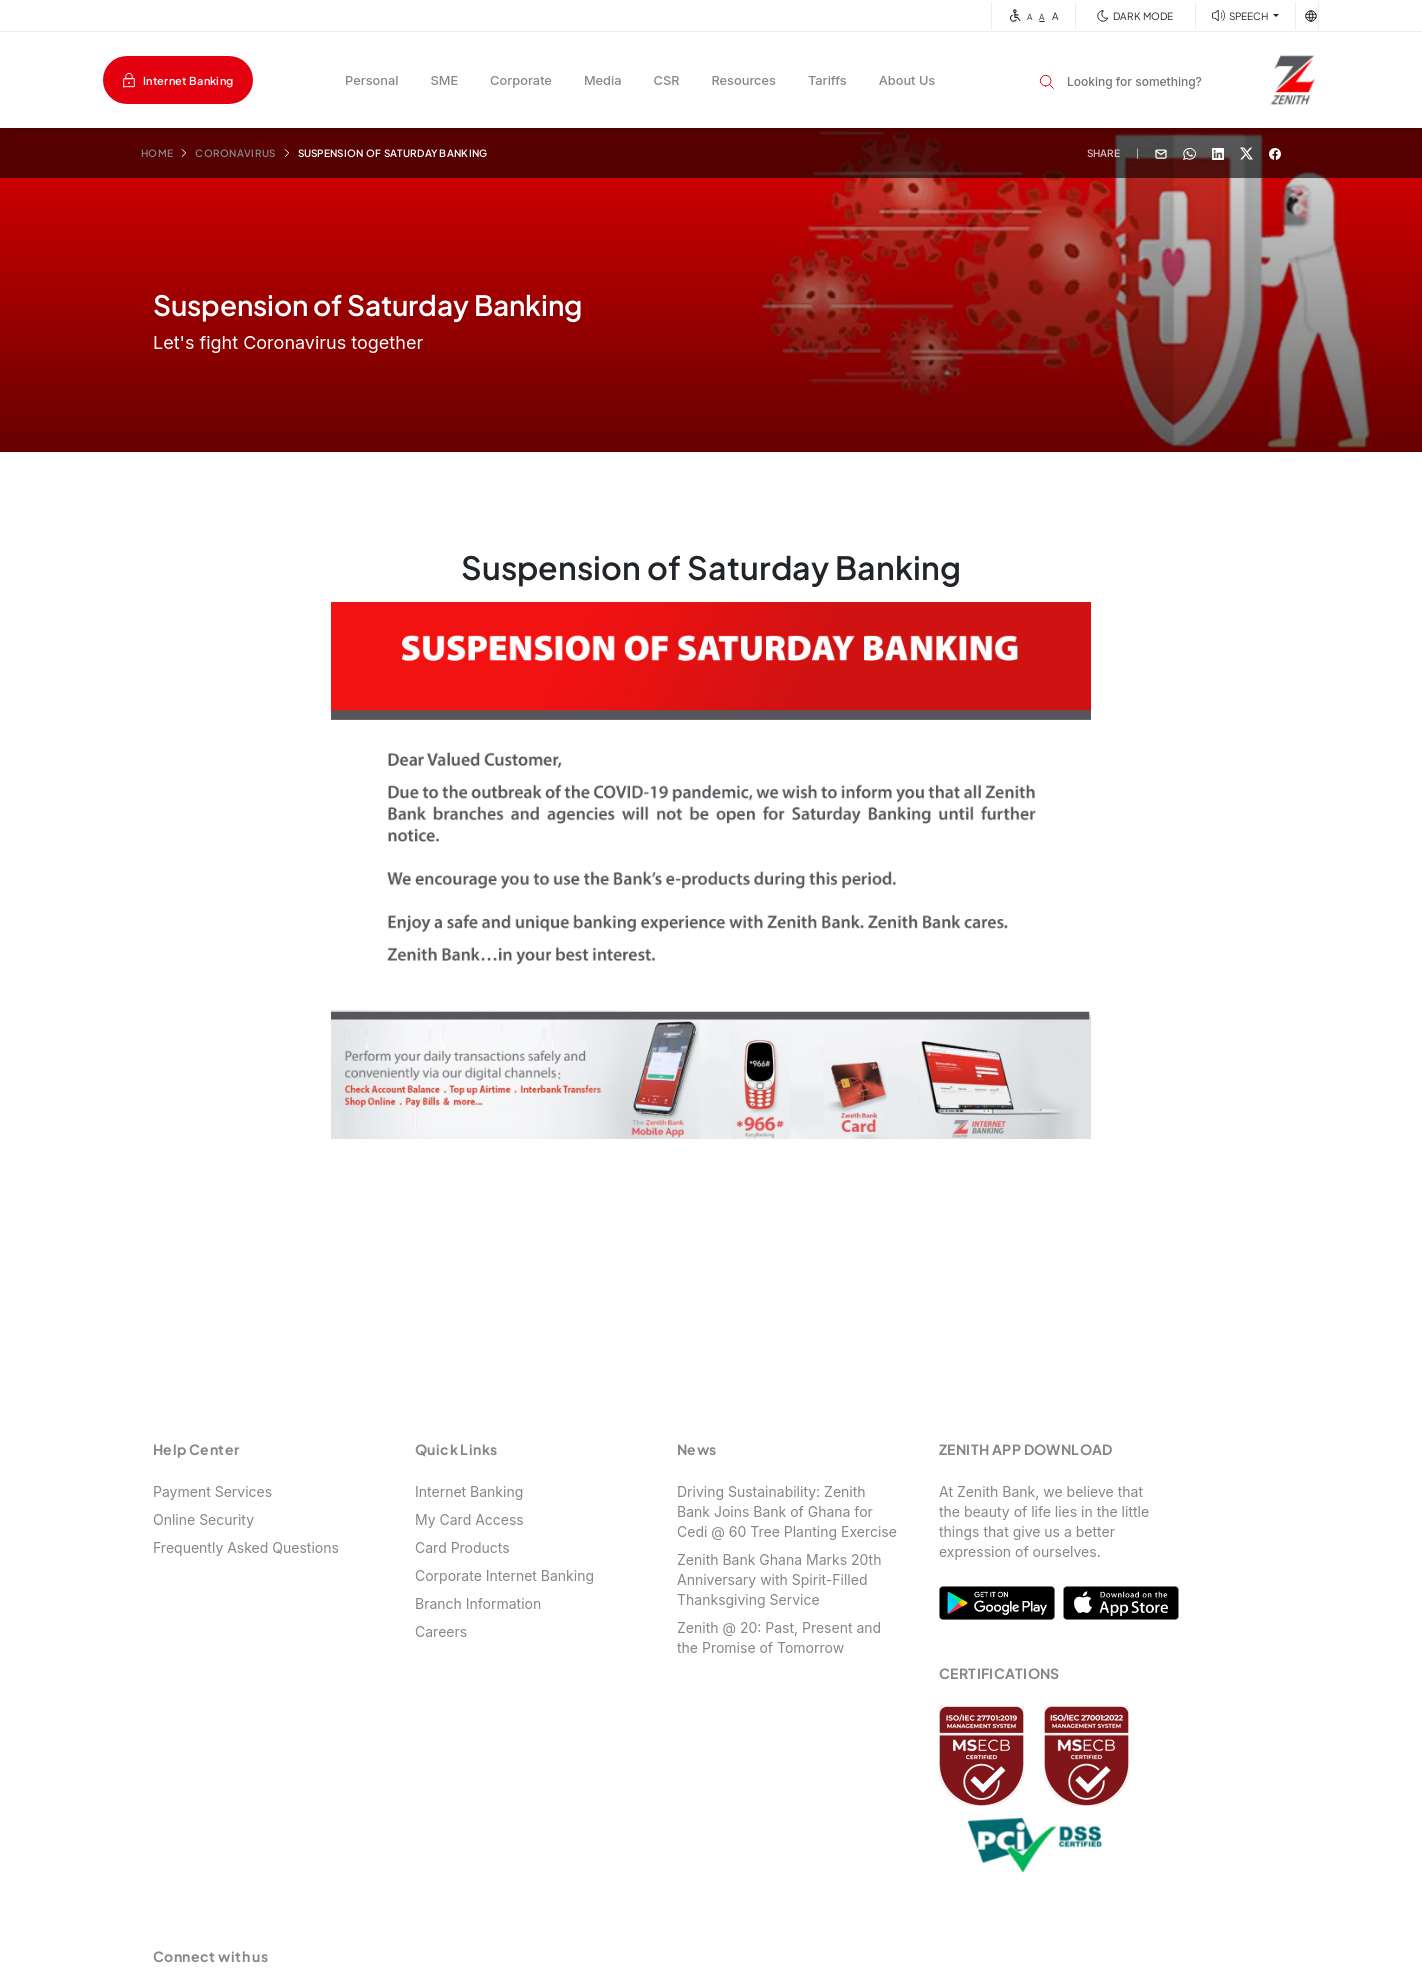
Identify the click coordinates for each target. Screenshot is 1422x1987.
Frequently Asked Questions (246, 1547)
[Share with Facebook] (1275, 152)
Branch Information (478, 1603)
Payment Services (212, 1491)
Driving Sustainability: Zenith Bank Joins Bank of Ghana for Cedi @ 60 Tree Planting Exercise (787, 1511)
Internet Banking (188, 80)
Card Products (462, 1547)
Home (157, 153)
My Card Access (469, 1519)
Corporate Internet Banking (504, 1575)
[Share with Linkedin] (1218, 152)
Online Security (203, 1519)
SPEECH (1250, 16)
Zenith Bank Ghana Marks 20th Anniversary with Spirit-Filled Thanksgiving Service (779, 1579)
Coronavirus (235, 153)
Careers (441, 1631)
